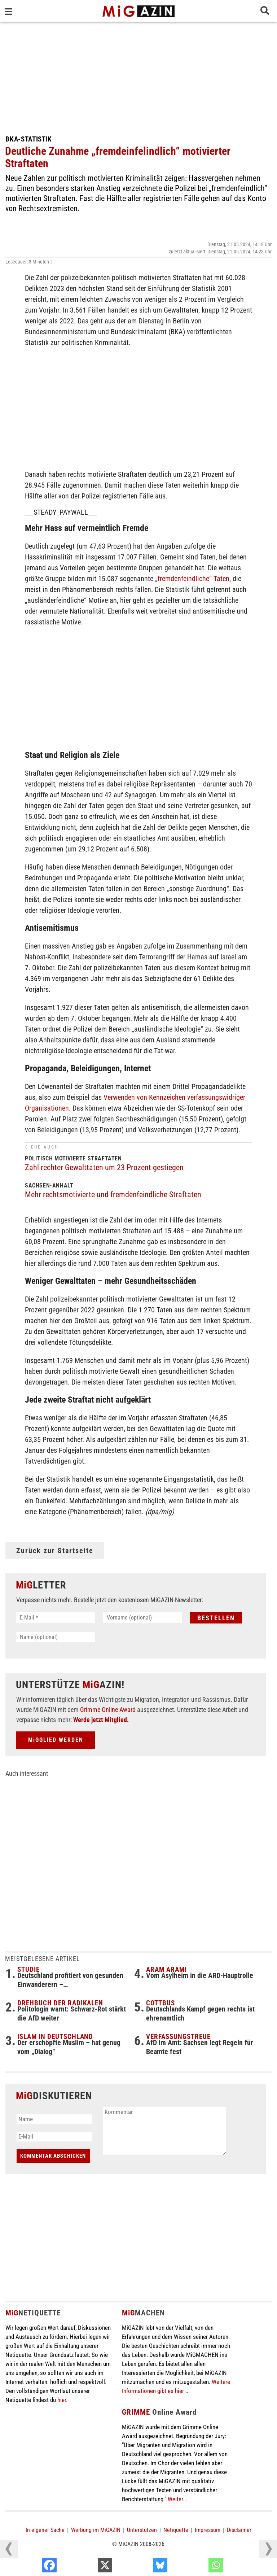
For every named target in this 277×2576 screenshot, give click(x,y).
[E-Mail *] (55, 1617)
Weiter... (177, 2499)
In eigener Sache (45, 2530)
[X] (143, 2567)
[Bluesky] (198, 2567)
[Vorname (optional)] (142, 1617)
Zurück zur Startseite (54, 1550)
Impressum (207, 2530)
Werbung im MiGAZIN (95, 2530)
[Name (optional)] (55, 1637)
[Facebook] (87, 2567)
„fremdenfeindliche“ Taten (192, 578)
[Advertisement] (138, 75)
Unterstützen (142, 2530)
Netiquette (175, 2530)
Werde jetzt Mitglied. (101, 1719)
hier (61, 2399)
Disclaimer (239, 2530)
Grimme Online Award (108, 1709)
